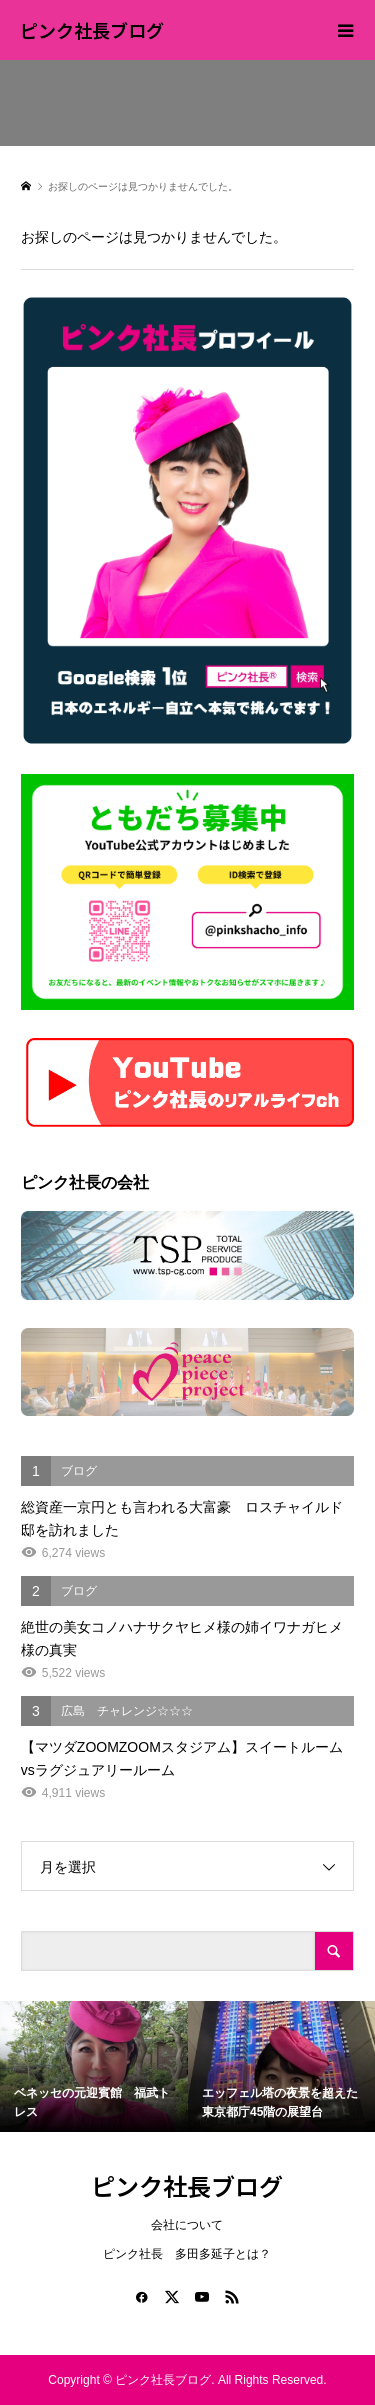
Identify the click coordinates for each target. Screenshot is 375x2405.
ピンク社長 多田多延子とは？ (187, 2254)
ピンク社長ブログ (92, 30)
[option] (94, 2067)
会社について (187, 2225)
